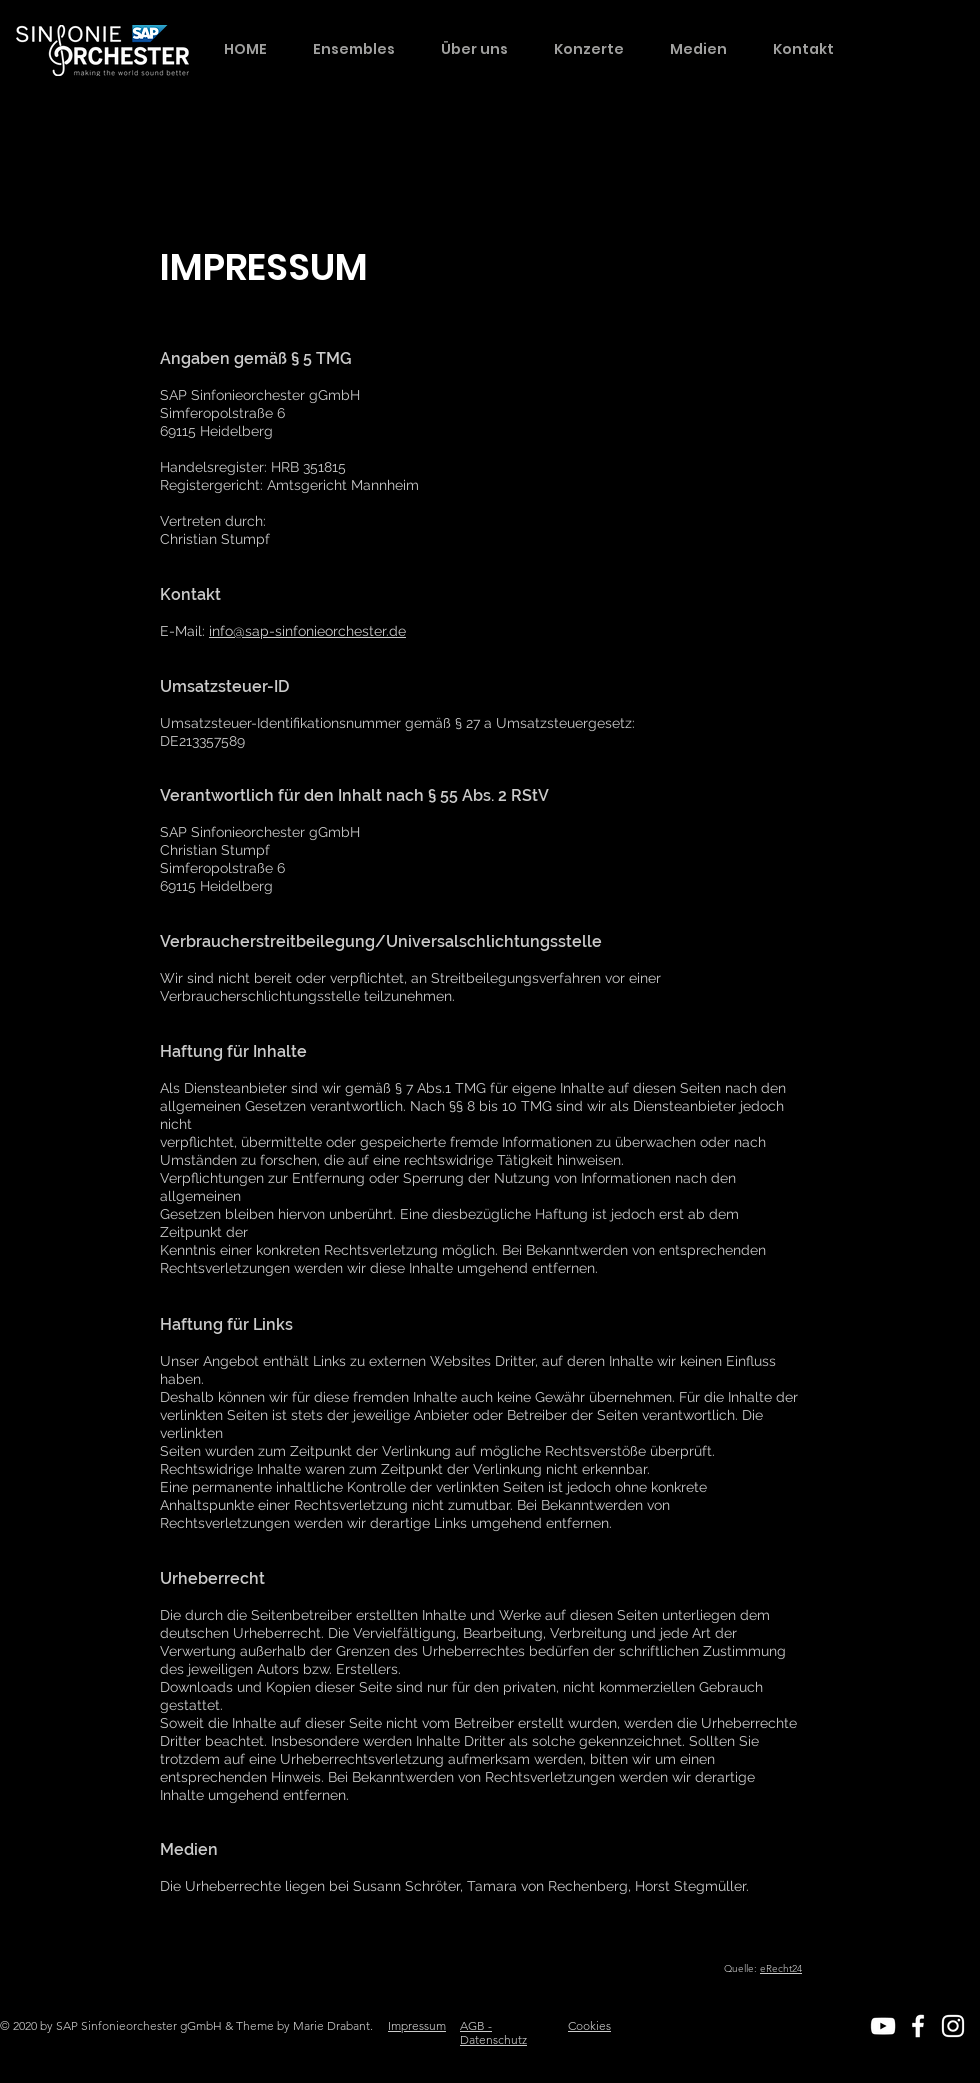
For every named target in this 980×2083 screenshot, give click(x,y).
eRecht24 (781, 1968)
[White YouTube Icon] (883, 2026)
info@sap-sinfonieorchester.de (307, 631)
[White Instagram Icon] (953, 2026)
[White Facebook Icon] (918, 2026)
